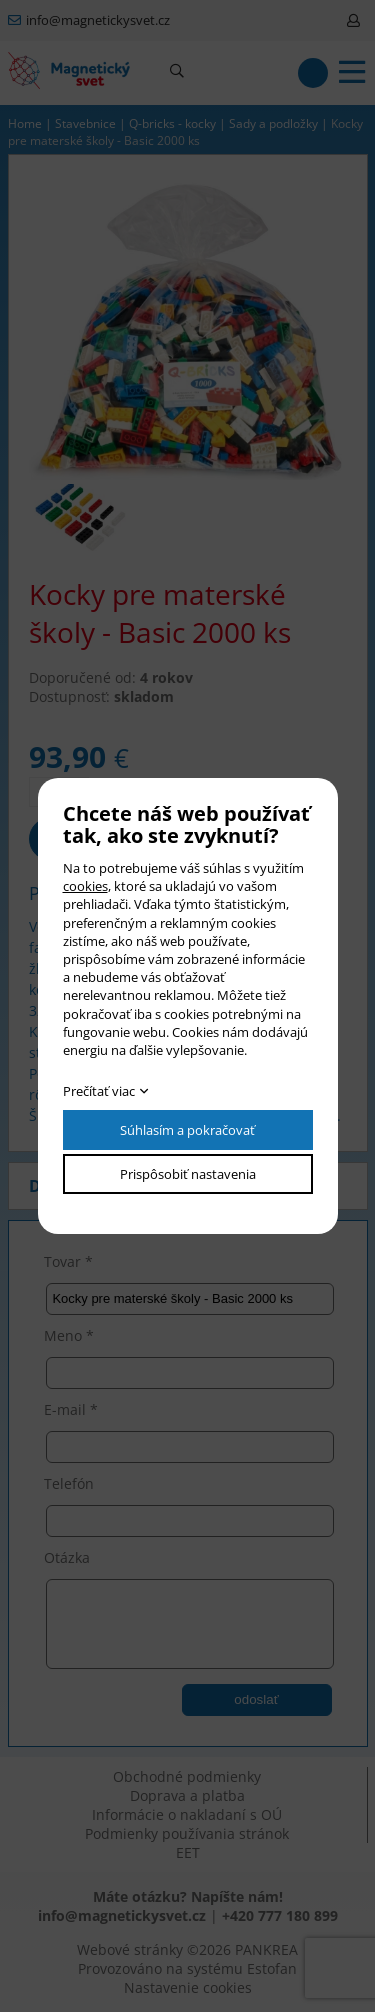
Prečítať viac (99, 1091)
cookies (85, 886)
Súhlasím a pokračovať (187, 1130)
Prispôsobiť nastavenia (188, 1174)
